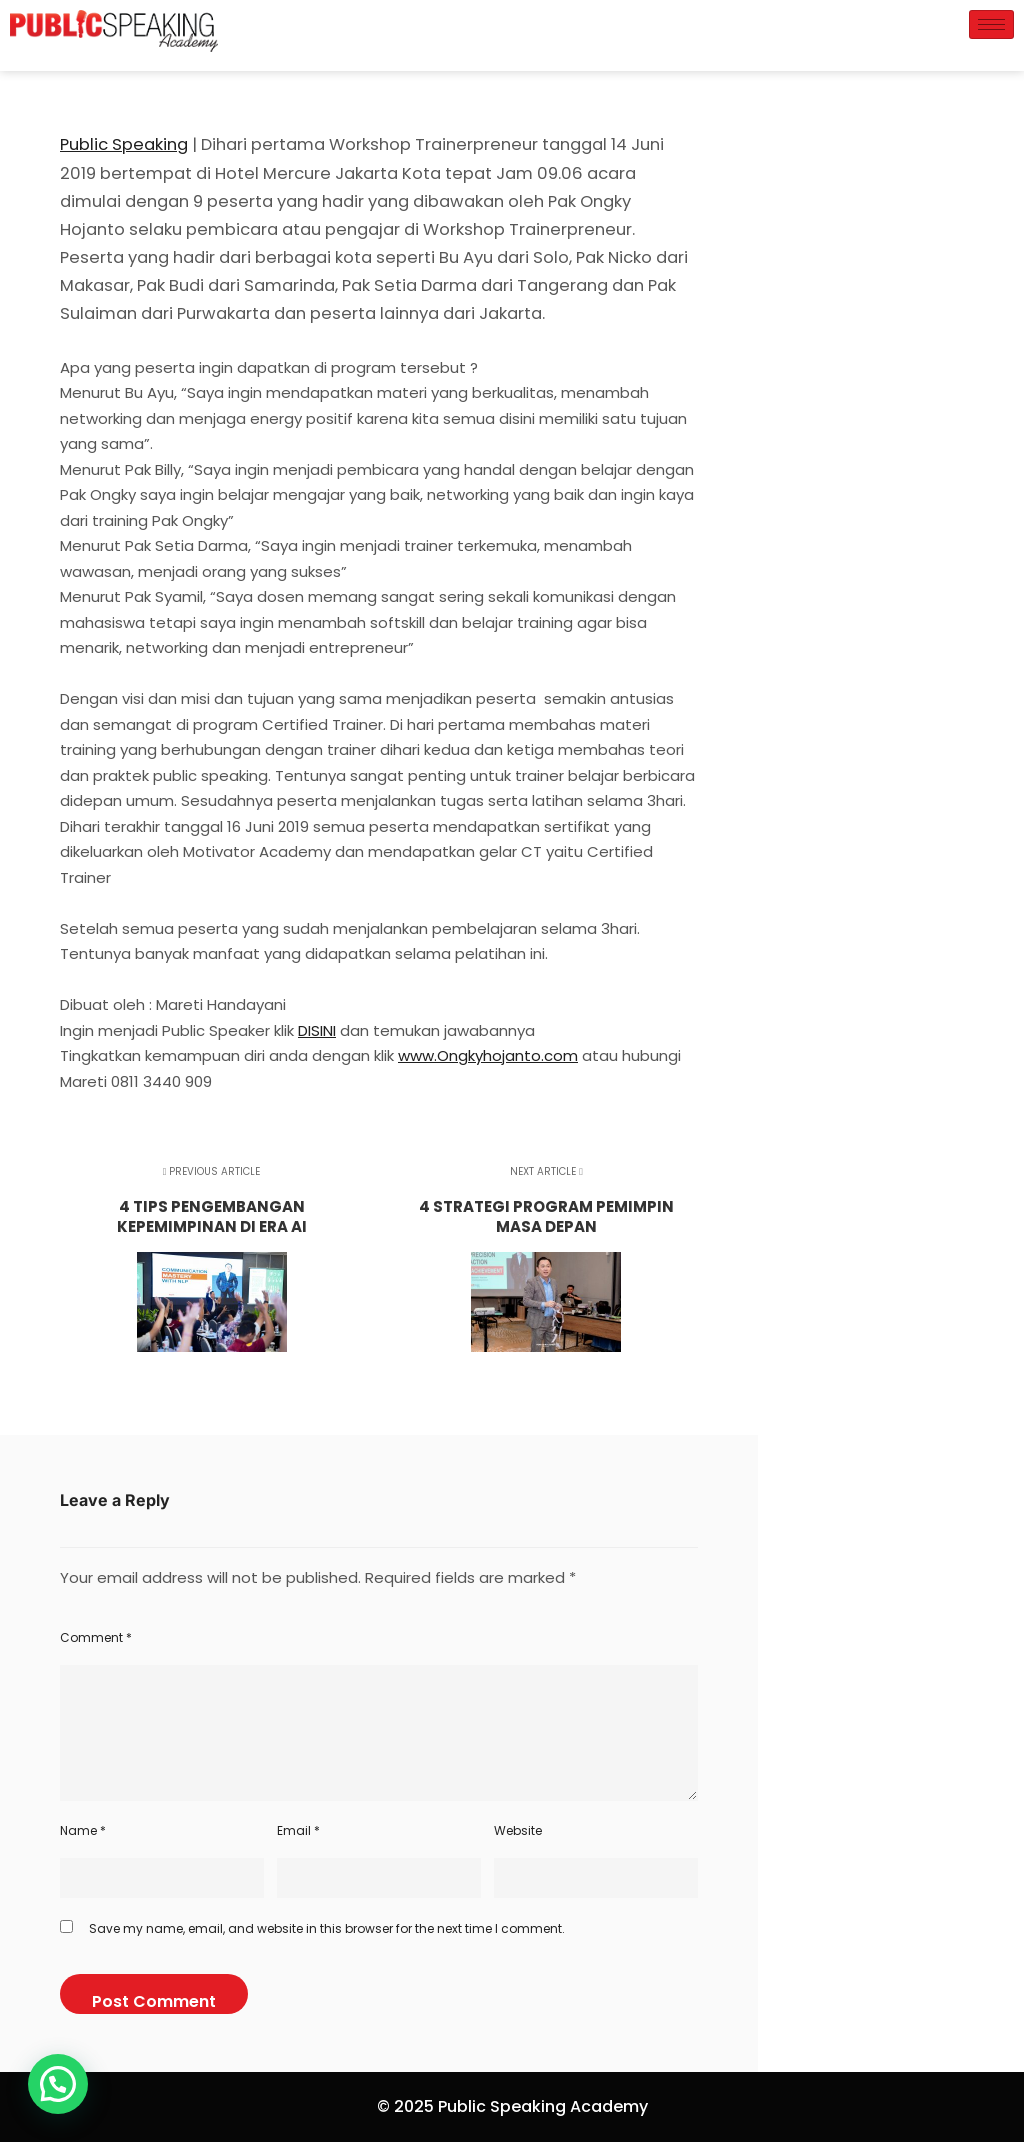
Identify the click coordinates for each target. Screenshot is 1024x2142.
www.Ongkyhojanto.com (488, 1055)
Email (298, 1830)
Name (83, 1830)
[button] (58, 2084)
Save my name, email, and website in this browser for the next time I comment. (327, 1928)
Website (518, 1830)
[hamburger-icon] (991, 24)
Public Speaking (124, 144)
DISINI (317, 1030)
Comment (96, 1637)
